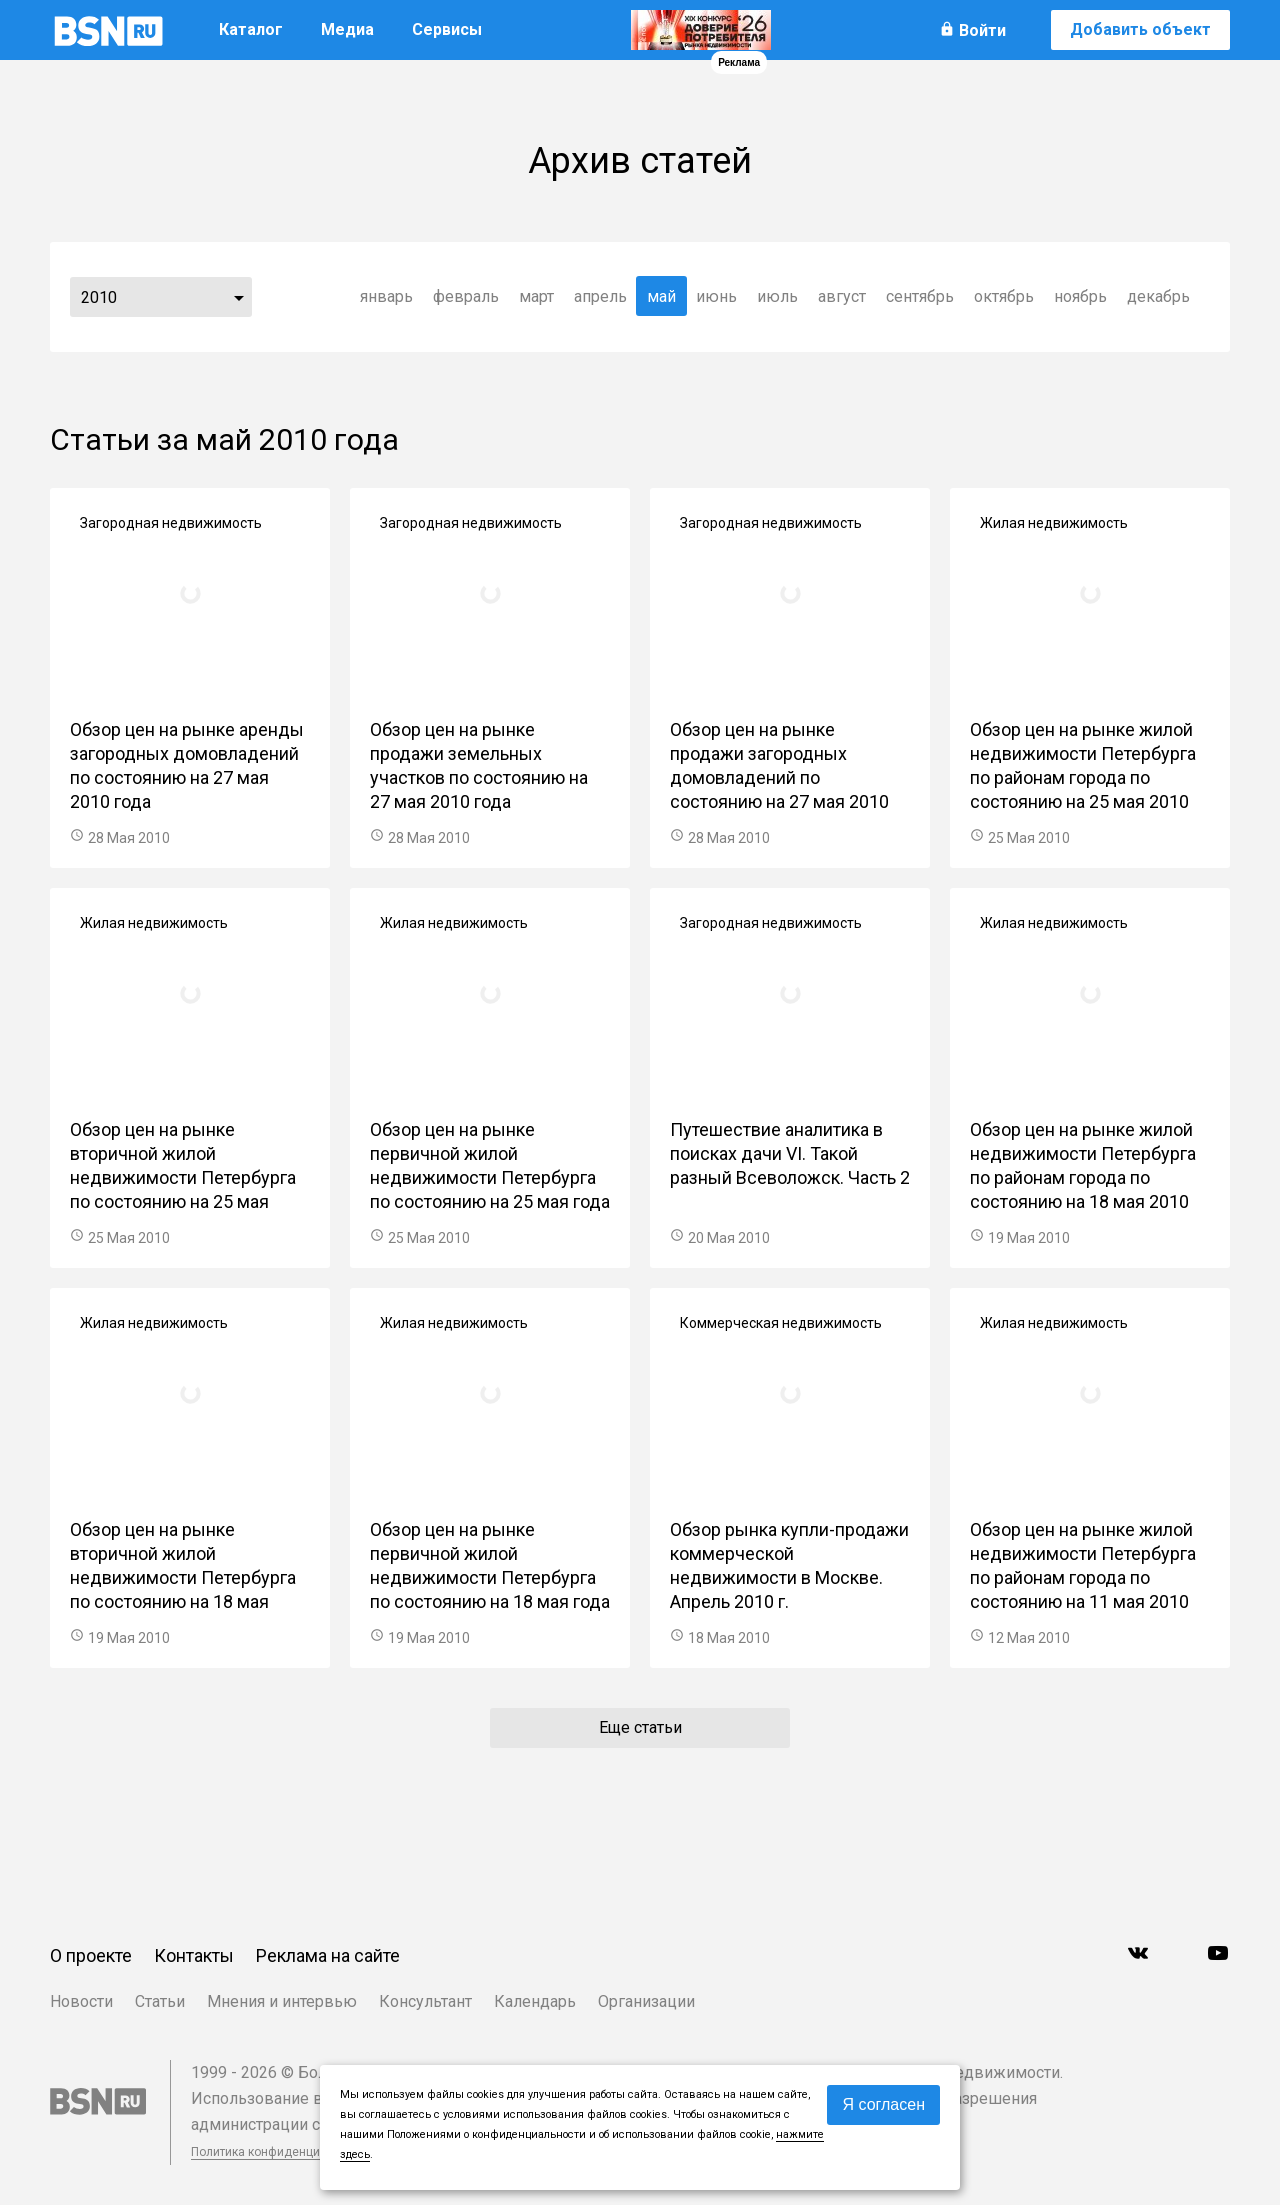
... (239, 297)
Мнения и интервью (282, 2001)
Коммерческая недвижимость (781, 1323)
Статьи (160, 2001)
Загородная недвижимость (171, 523)
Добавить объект (1140, 29)
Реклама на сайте (328, 1955)
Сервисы (447, 29)
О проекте (91, 1955)
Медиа (347, 29)
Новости (81, 2001)
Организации (646, 2001)
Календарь (535, 2001)
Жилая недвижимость (1054, 523)
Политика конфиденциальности (282, 2152)
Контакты (194, 1955)
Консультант (425, 2001)
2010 (99, 297)
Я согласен (883, 2104)
